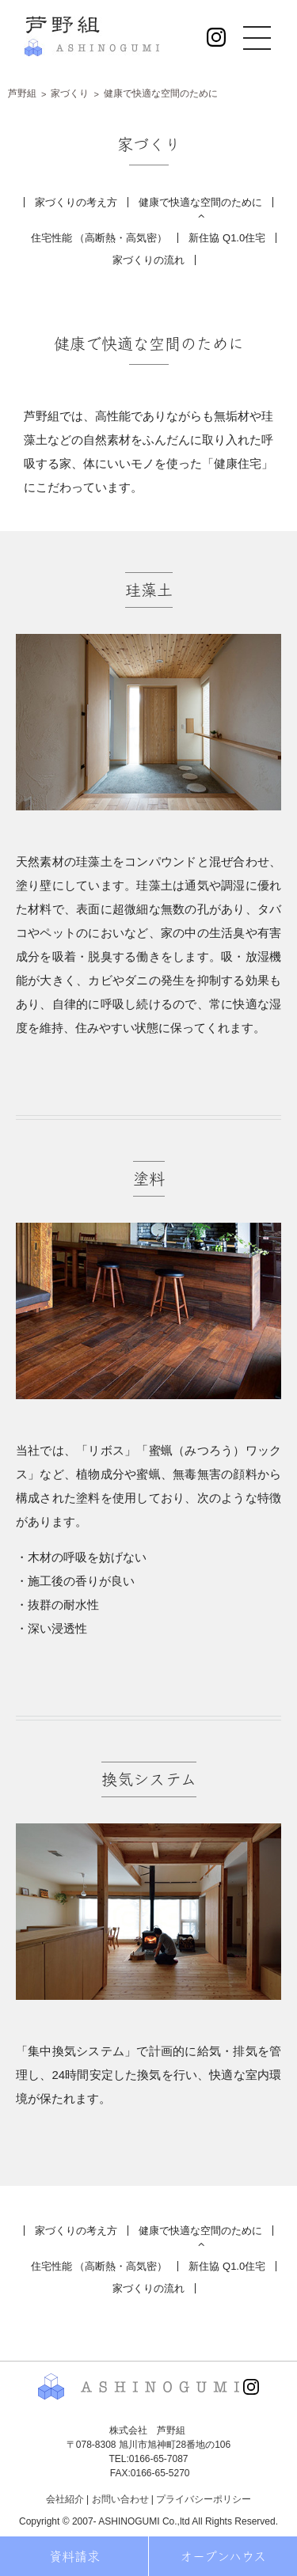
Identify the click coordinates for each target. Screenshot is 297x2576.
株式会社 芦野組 (92, 36)
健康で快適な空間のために (200, 202)
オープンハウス (223, 2556)
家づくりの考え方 (76, 202)
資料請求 (74, 2556)
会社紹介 (65, 2499)
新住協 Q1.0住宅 (226, 238)
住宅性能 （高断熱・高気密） (99, 238)
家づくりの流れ (148, 260)
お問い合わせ (120, 2499)
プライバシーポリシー (203, 2499)
